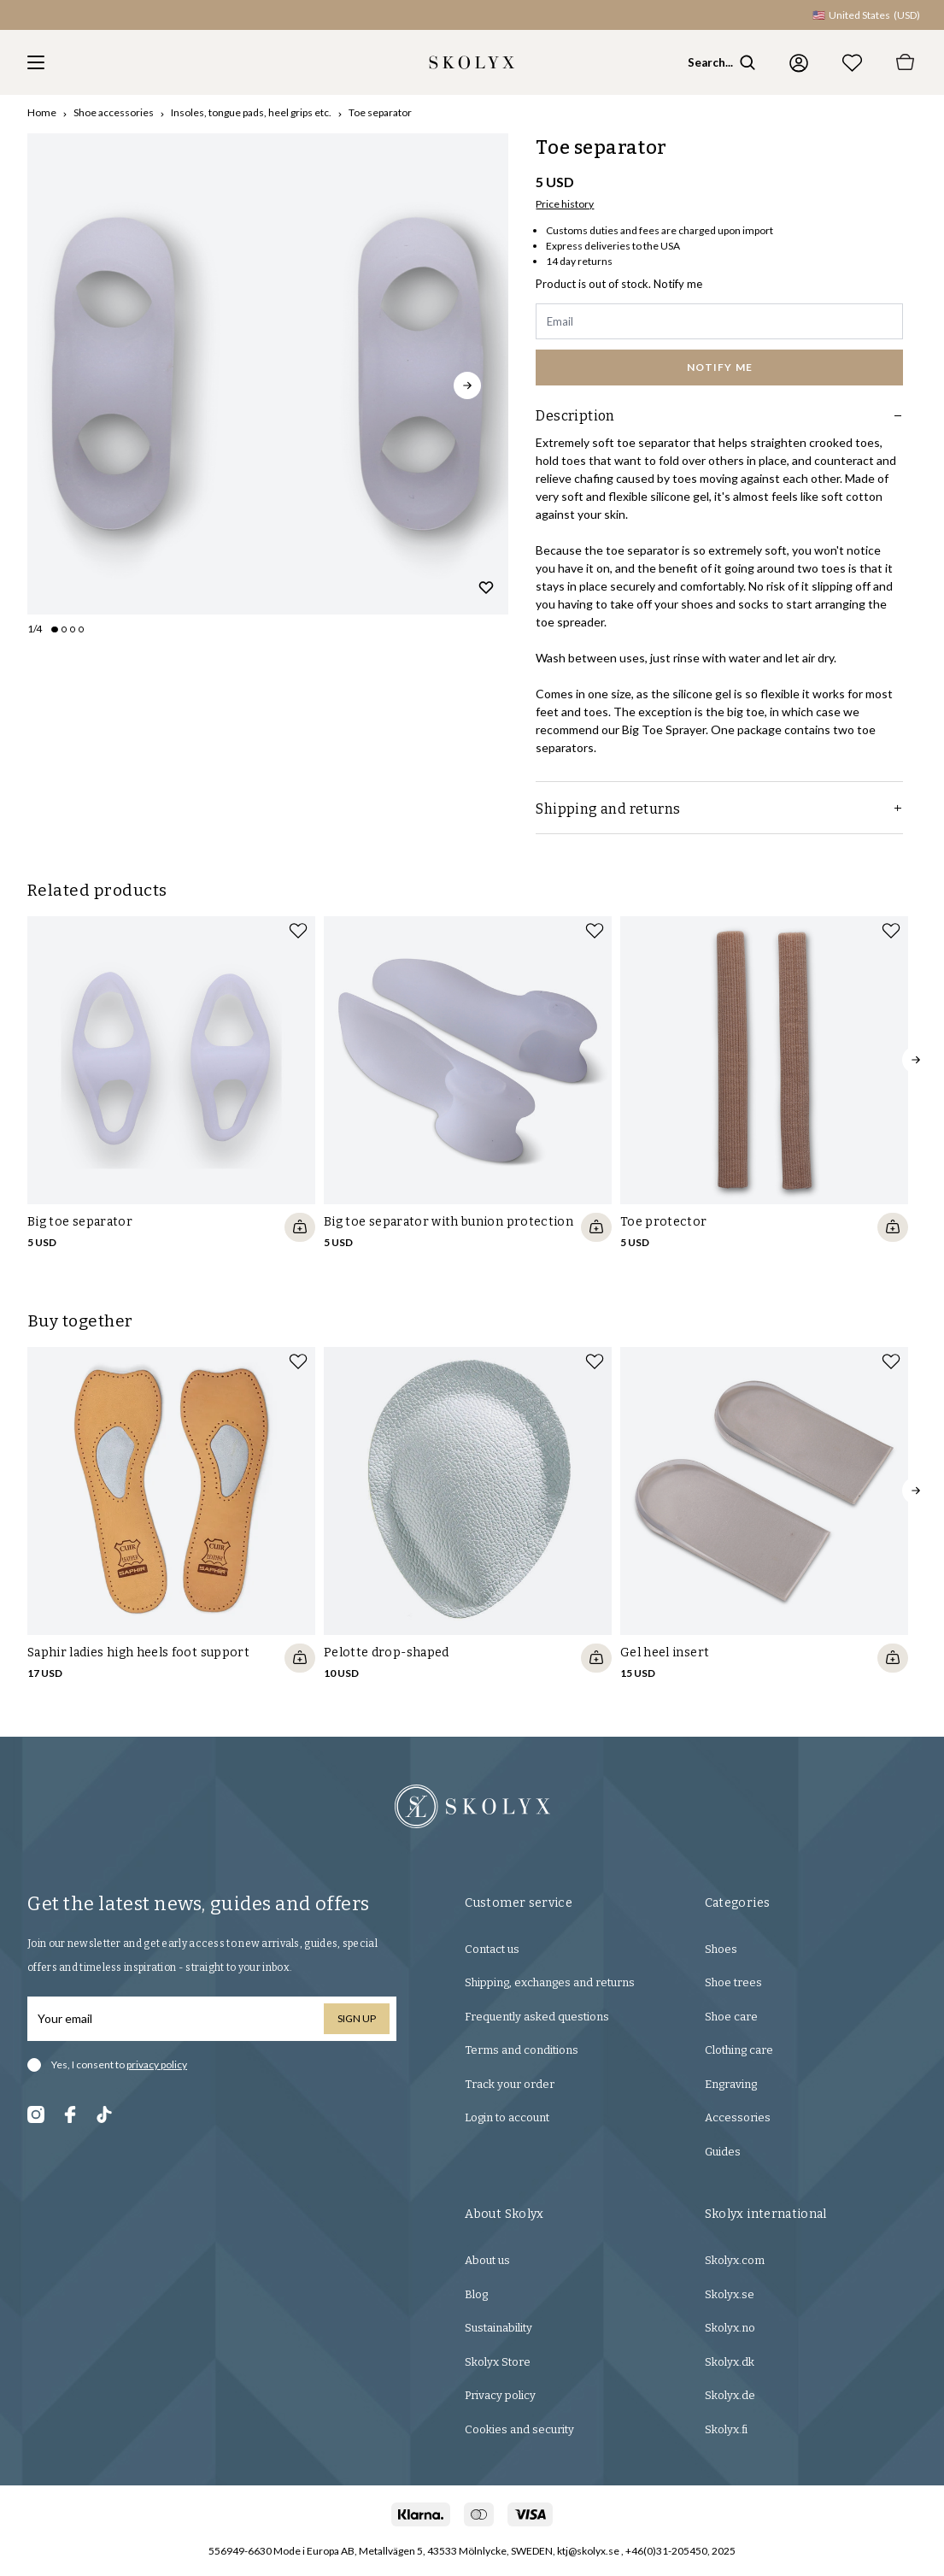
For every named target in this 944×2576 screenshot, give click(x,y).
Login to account (507, 2117)
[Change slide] (54, 629)
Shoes (721, 1949)
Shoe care (731, 2016)
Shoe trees (733, 1982)
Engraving (731, 2084)
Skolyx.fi (726, 2429)
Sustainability (498, 2327)
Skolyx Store (498, 2361)
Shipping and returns (719, 809)
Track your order (509, 2084)
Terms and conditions (521, 2050)
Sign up (356, 2018)
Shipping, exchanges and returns (550, 1982)
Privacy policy (500, 2395)
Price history (565, 203)
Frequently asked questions (537, 2016)
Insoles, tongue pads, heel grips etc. (251, 112)
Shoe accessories (113, 112)
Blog (476, 2294)
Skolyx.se (729, 2294)
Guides (723, 2151)
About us (487, 2260)
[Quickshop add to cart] (299, 1227)
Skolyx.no (730, 2327)
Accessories (738, 2117)
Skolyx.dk (729, 2361)
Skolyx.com (735, 2260)
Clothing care (739, 2050)
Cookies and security (519, 2429)
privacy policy (156, 2064)
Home (41, 112)
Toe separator (380, 112)
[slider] (267, 374)
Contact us (492, 1949)
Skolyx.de (730, 2395)
